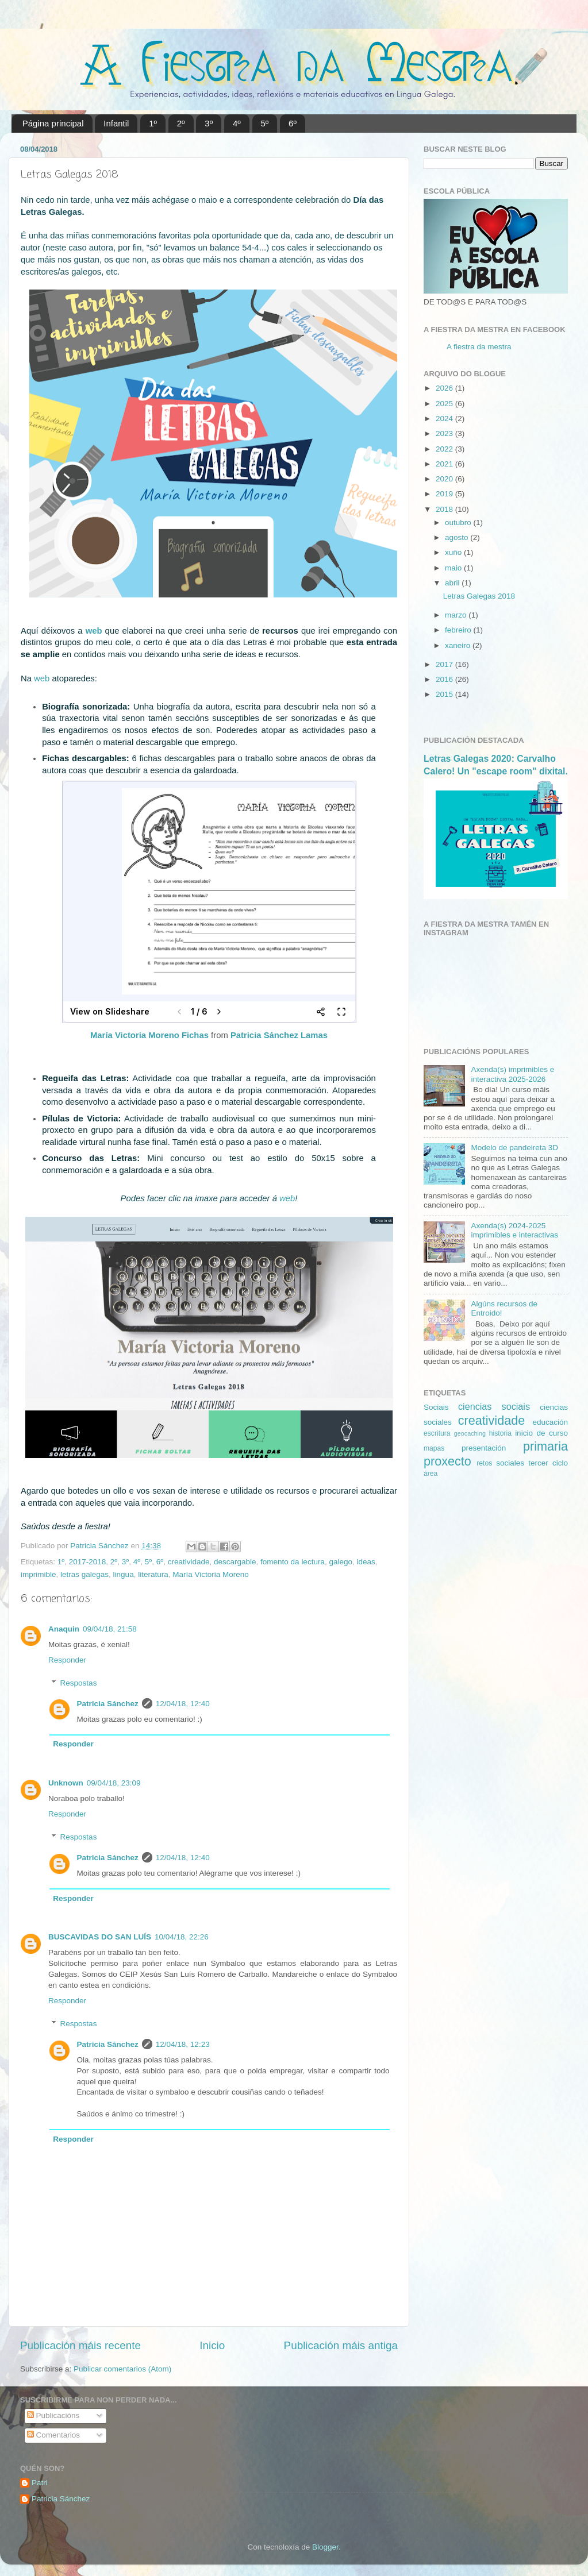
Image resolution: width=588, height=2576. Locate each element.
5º (265, 123)
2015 (445, 694)
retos (484, 1463)
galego (340, 1561)
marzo (456, 615)
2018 (445, 509)
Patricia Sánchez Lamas (279, 1035)
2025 (445, 403)
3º (209, 123)
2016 (445, 679)
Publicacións (53, 2415)
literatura (153, 1574)
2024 (445, 418)
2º (181, 123)
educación (550, 1422)
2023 (445, 433)
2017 (445, 664)
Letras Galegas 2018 (479, 596)
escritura (437, 1433)
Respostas (78, 1683)
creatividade (189, 1561)
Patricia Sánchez (108, 1703)
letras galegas (84, 1574)
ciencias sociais (494, 1406)
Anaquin (63, 1629)
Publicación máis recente (80, 2345)
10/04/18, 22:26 (182, 1937)
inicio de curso (541, 1433)
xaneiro (458, 645)
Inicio (212, 2345)
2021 (445, 464)
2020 (445, 479)
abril (453, 583)
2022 (445, 449)
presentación (484, 1448)
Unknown (65, 1783)
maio (454, 568)
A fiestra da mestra (479, 346)
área (430, 1474)
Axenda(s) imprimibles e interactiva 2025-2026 (512, 1074)
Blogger (325, 2547)
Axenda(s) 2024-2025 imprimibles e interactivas (514, 1230)
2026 (445, 388)
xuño (454, 552)
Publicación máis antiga (341, 2345)
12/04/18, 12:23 (183, 2044)
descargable (235, 1561)
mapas (434, 1448)
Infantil (116, 123)
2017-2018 (87, 1561)
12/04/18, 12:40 (183, 1703)
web (94, 630)
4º (237, 123)
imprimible (38, 1574)
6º (293, 123)
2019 (445, 493)
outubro (459, 522)
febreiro (459, 630)
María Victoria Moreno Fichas (149, 1035)
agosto (457, 537)
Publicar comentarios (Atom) (122, 2369)
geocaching (470, 1433)
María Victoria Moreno (210, 1574)
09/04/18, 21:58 (110, 1629)
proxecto (447, 1461)
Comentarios (53, 2435)
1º (153, 123)
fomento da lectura (292, 1561)
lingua (123, 1574)
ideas (365, 1561)
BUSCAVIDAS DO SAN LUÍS (99, 1937)
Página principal (53, 123)
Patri (40, 2482)
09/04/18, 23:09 (114, 1783)
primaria (545, 1446)
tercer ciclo (548, 1463)
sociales (510, 1463)
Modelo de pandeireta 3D (514, 1147)
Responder (67, 1660)
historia (500, 1433)
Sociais (436, 1407)
